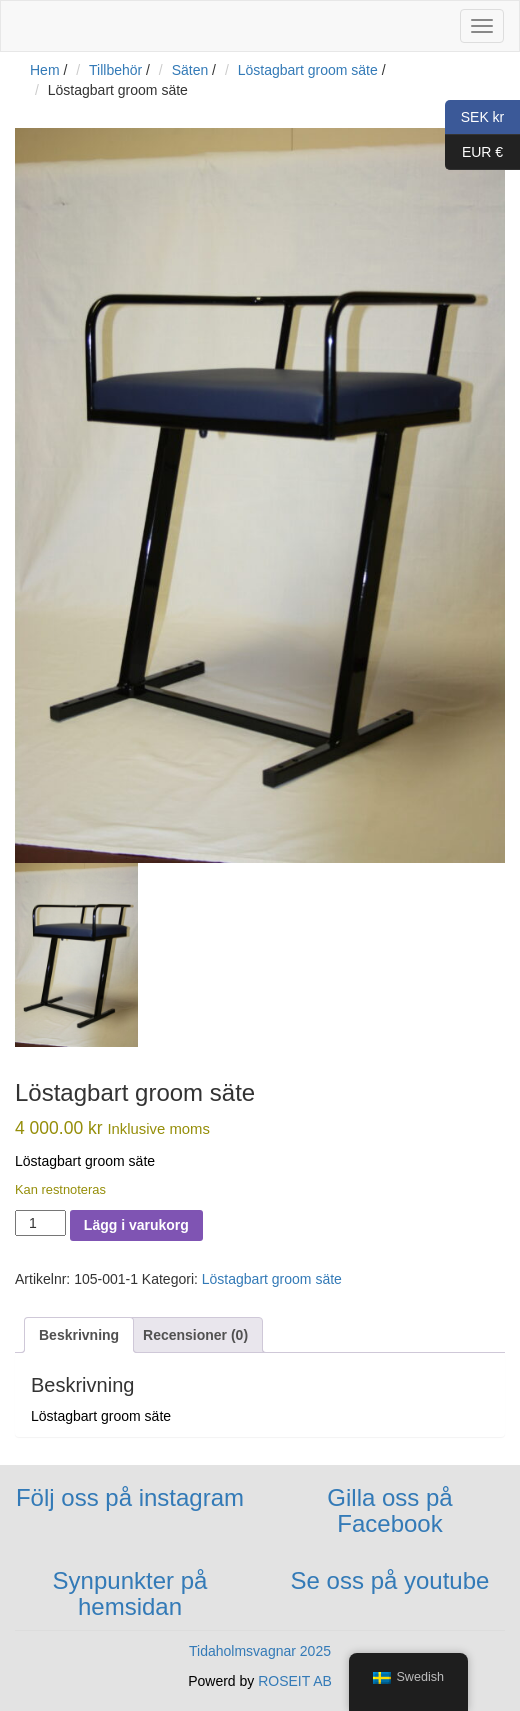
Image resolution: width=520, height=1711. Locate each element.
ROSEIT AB (295, 1681)
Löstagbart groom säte (308, 70)
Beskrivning (79, 1335)
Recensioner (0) (195, 1335)
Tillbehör (115, 70)
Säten (190, 70)
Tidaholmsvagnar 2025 (260, 1651)
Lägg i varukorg (136, 1225)
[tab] (79, 1335)
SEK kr (474, 117)
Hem (45, 70)
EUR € (474, 152)
